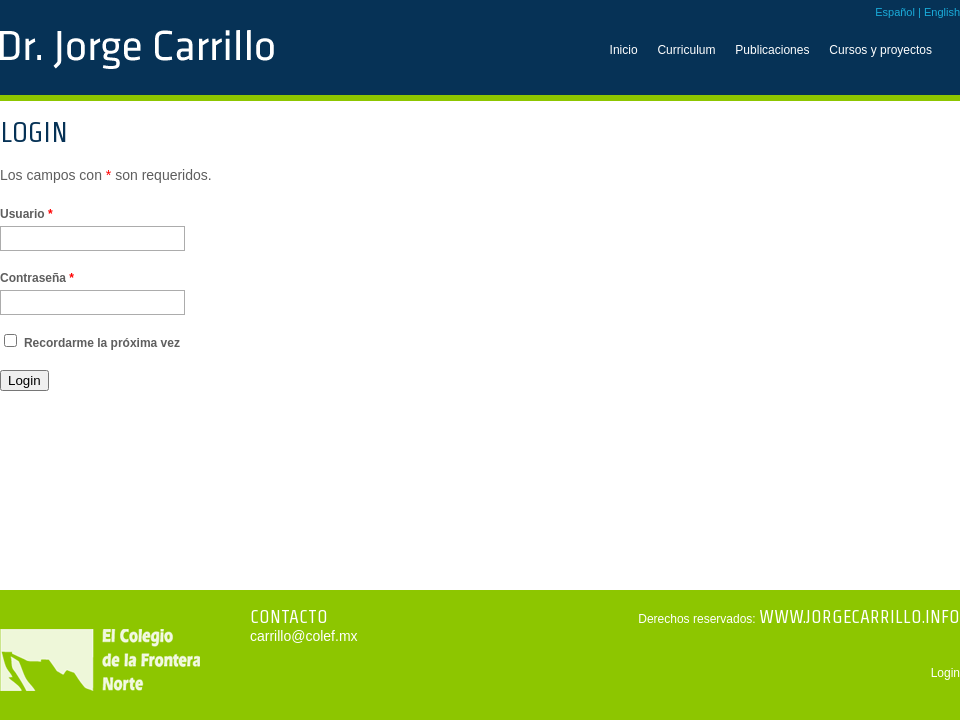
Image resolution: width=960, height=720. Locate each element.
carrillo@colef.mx (304, 636)
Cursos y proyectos (880, 50)
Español (895, 12)
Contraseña (37, 278)
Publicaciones (772, 50)
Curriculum (686, 50)
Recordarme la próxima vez (102, 343)
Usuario (26, 214)
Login (945, 673)
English (942, 12)
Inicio (624, 50)
